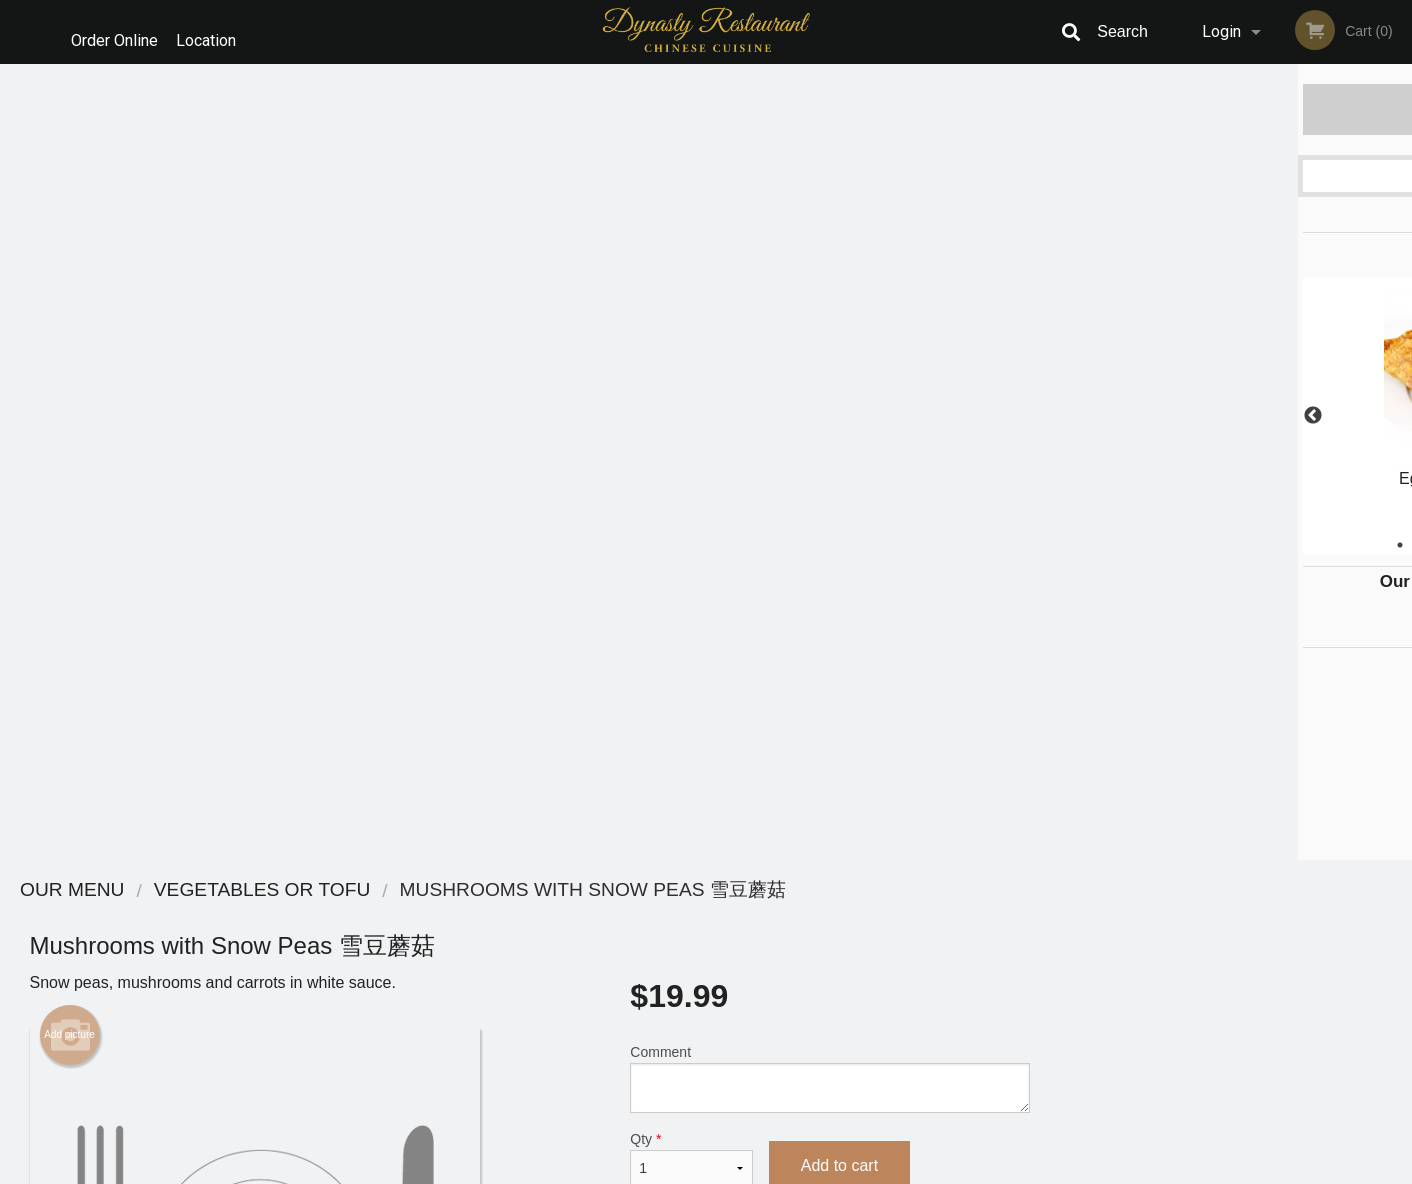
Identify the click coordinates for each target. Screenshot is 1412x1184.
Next (1397, 416)
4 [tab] (1251, 545)
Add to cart (839, 369)
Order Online (114, 31)
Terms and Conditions (866, 941)
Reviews (828, 916)
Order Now (1235, 108)
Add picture (69, 239)
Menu (654, 916)
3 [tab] (1221, 545)
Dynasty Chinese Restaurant (353, 890)
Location (217, 31)
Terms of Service (739, 1170)
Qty (691, 363)
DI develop (736, 1116)
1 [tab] (1161, 545)
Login (1221, 31)
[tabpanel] (1235, 416)
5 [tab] (1281, 545)
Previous (1074, 416)
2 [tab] (1191, 545)
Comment (829, 282)
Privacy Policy (844, 965)
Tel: (1031, 965)
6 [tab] (1311, 545)
